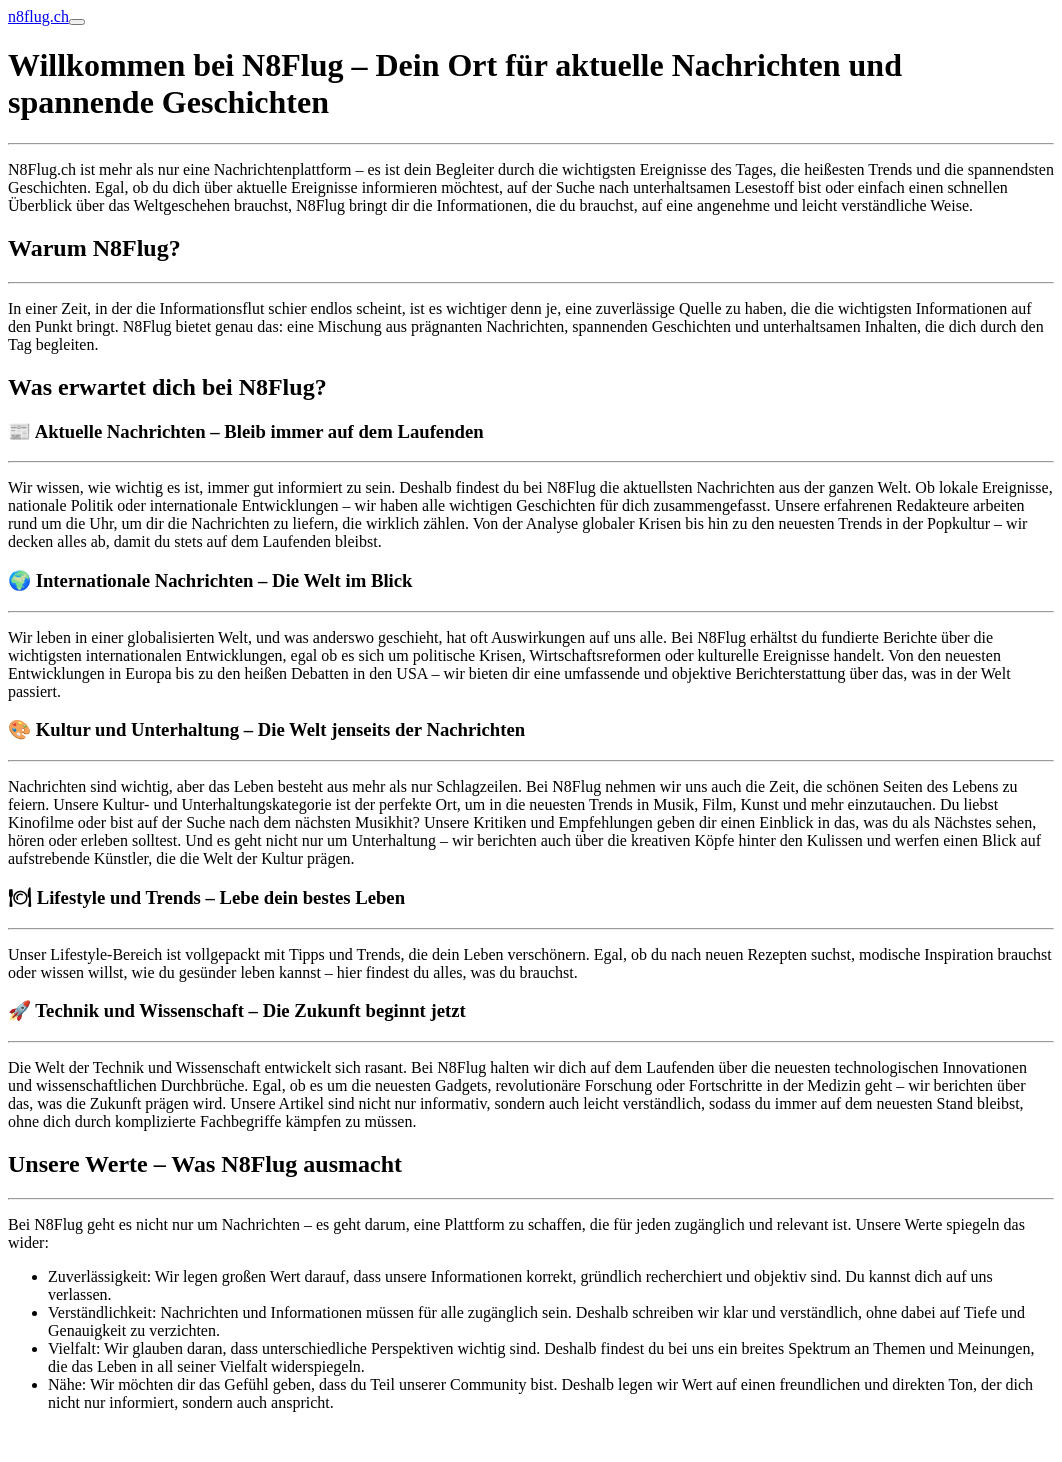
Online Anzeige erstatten (87, 1436)
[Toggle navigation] (77, 22)
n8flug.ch (38, 16)
